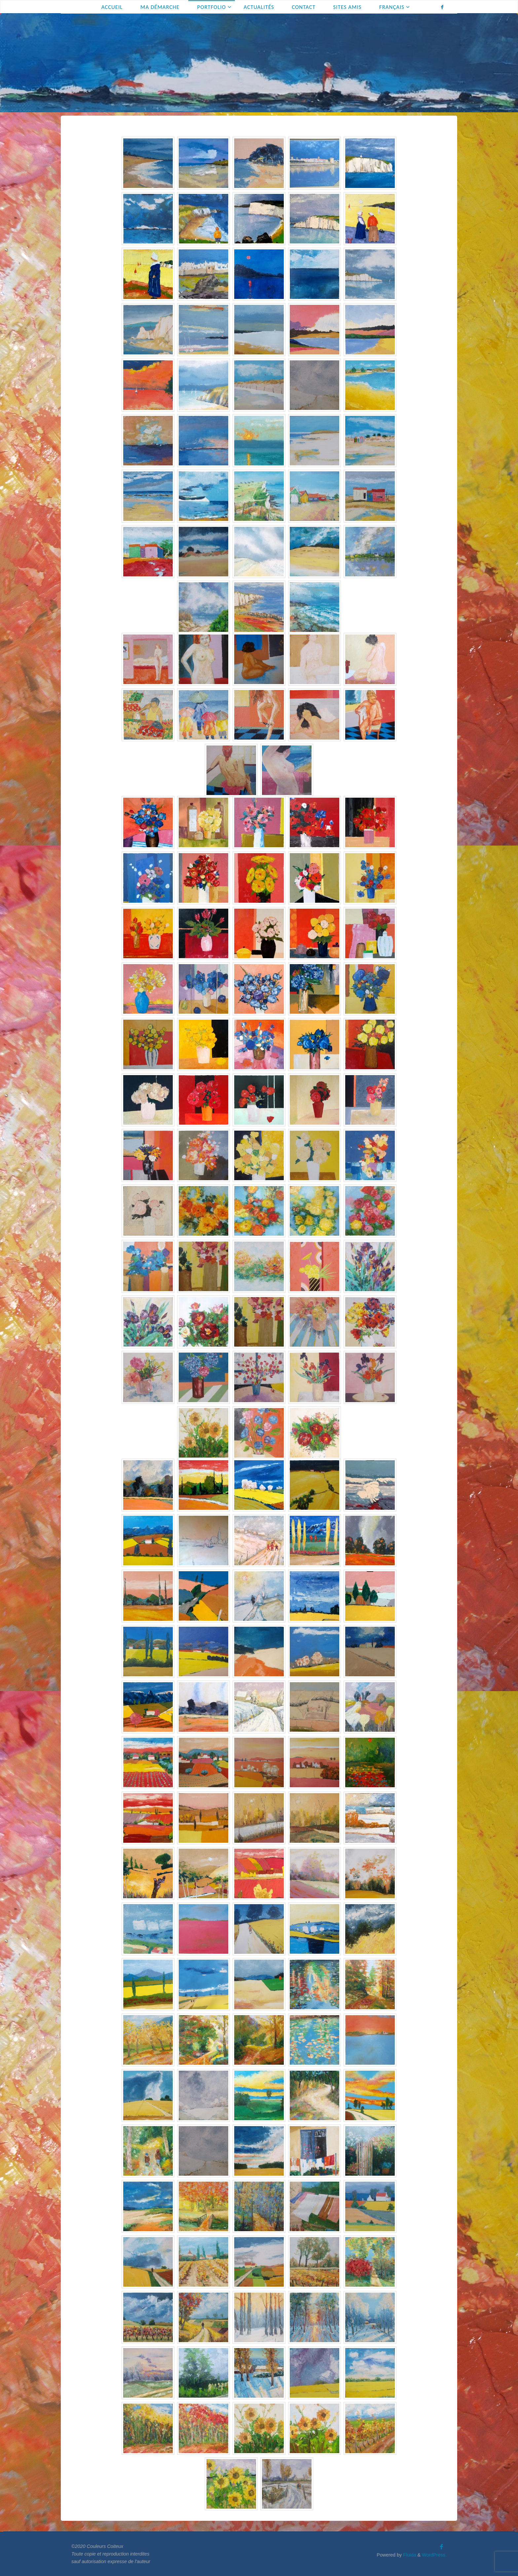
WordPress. (434, 2555)
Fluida (409, 2555)
